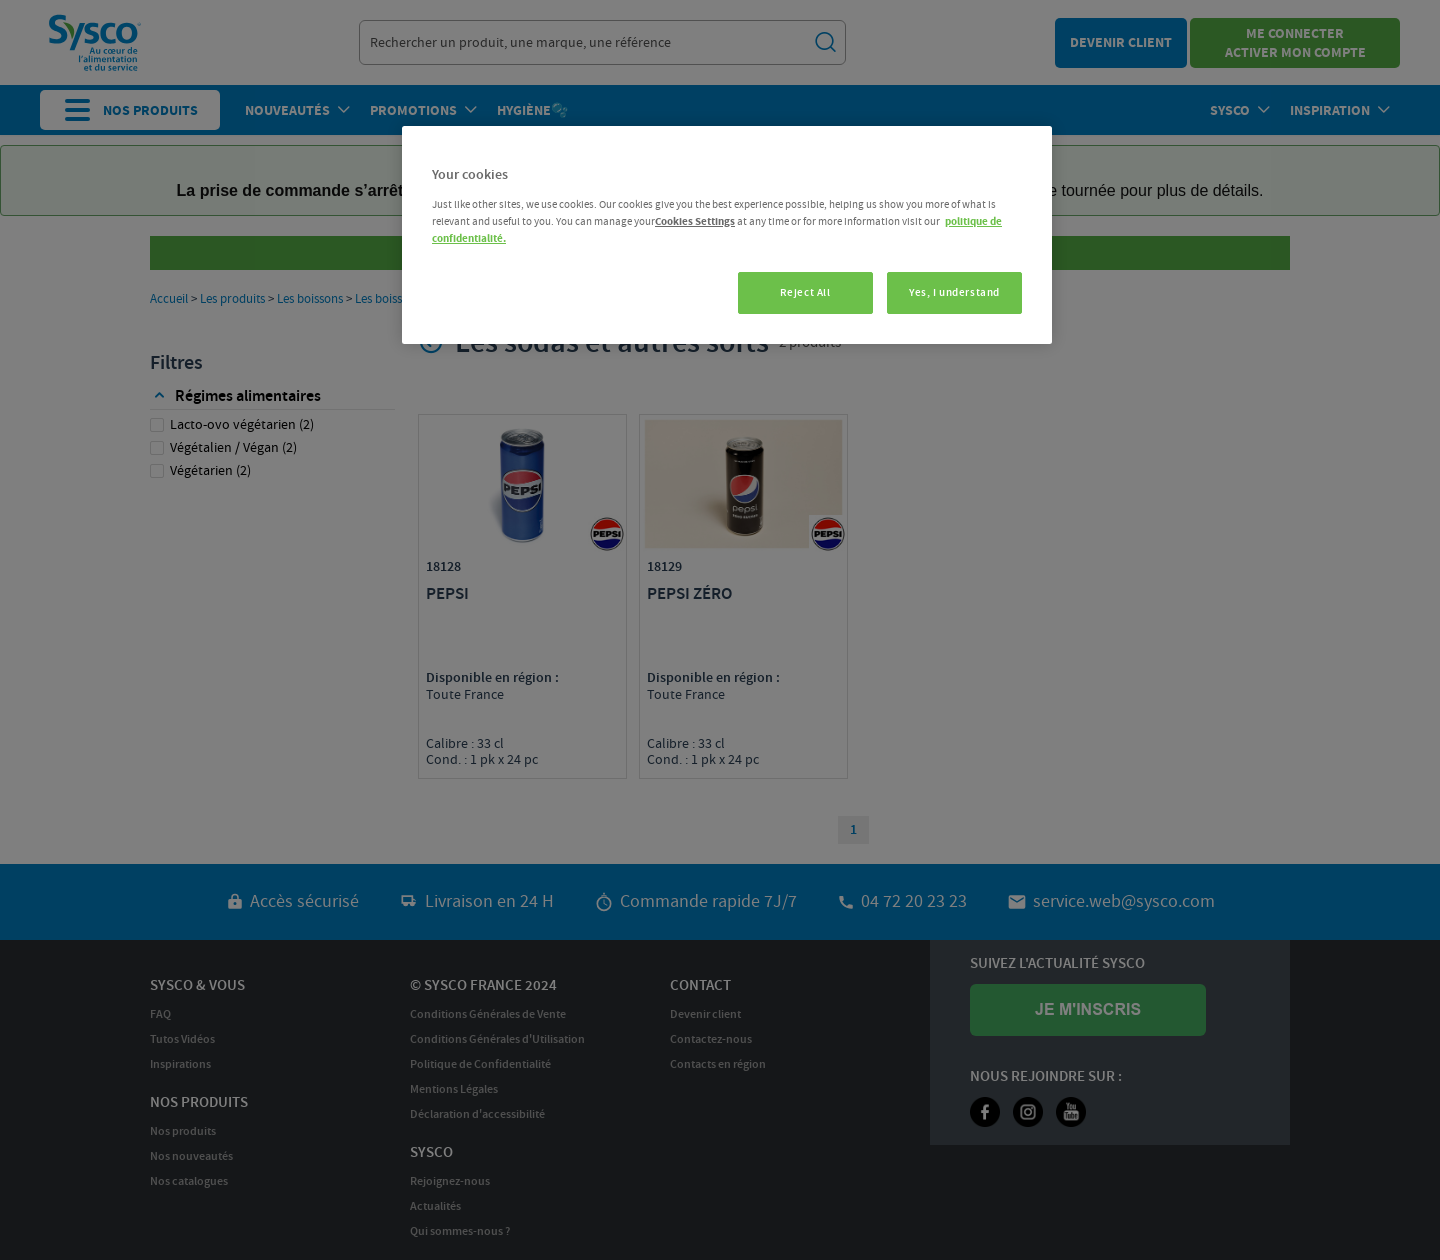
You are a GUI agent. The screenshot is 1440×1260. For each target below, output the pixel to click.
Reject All (805, 292)
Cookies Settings (695, 221)
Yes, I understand (954, 292)
